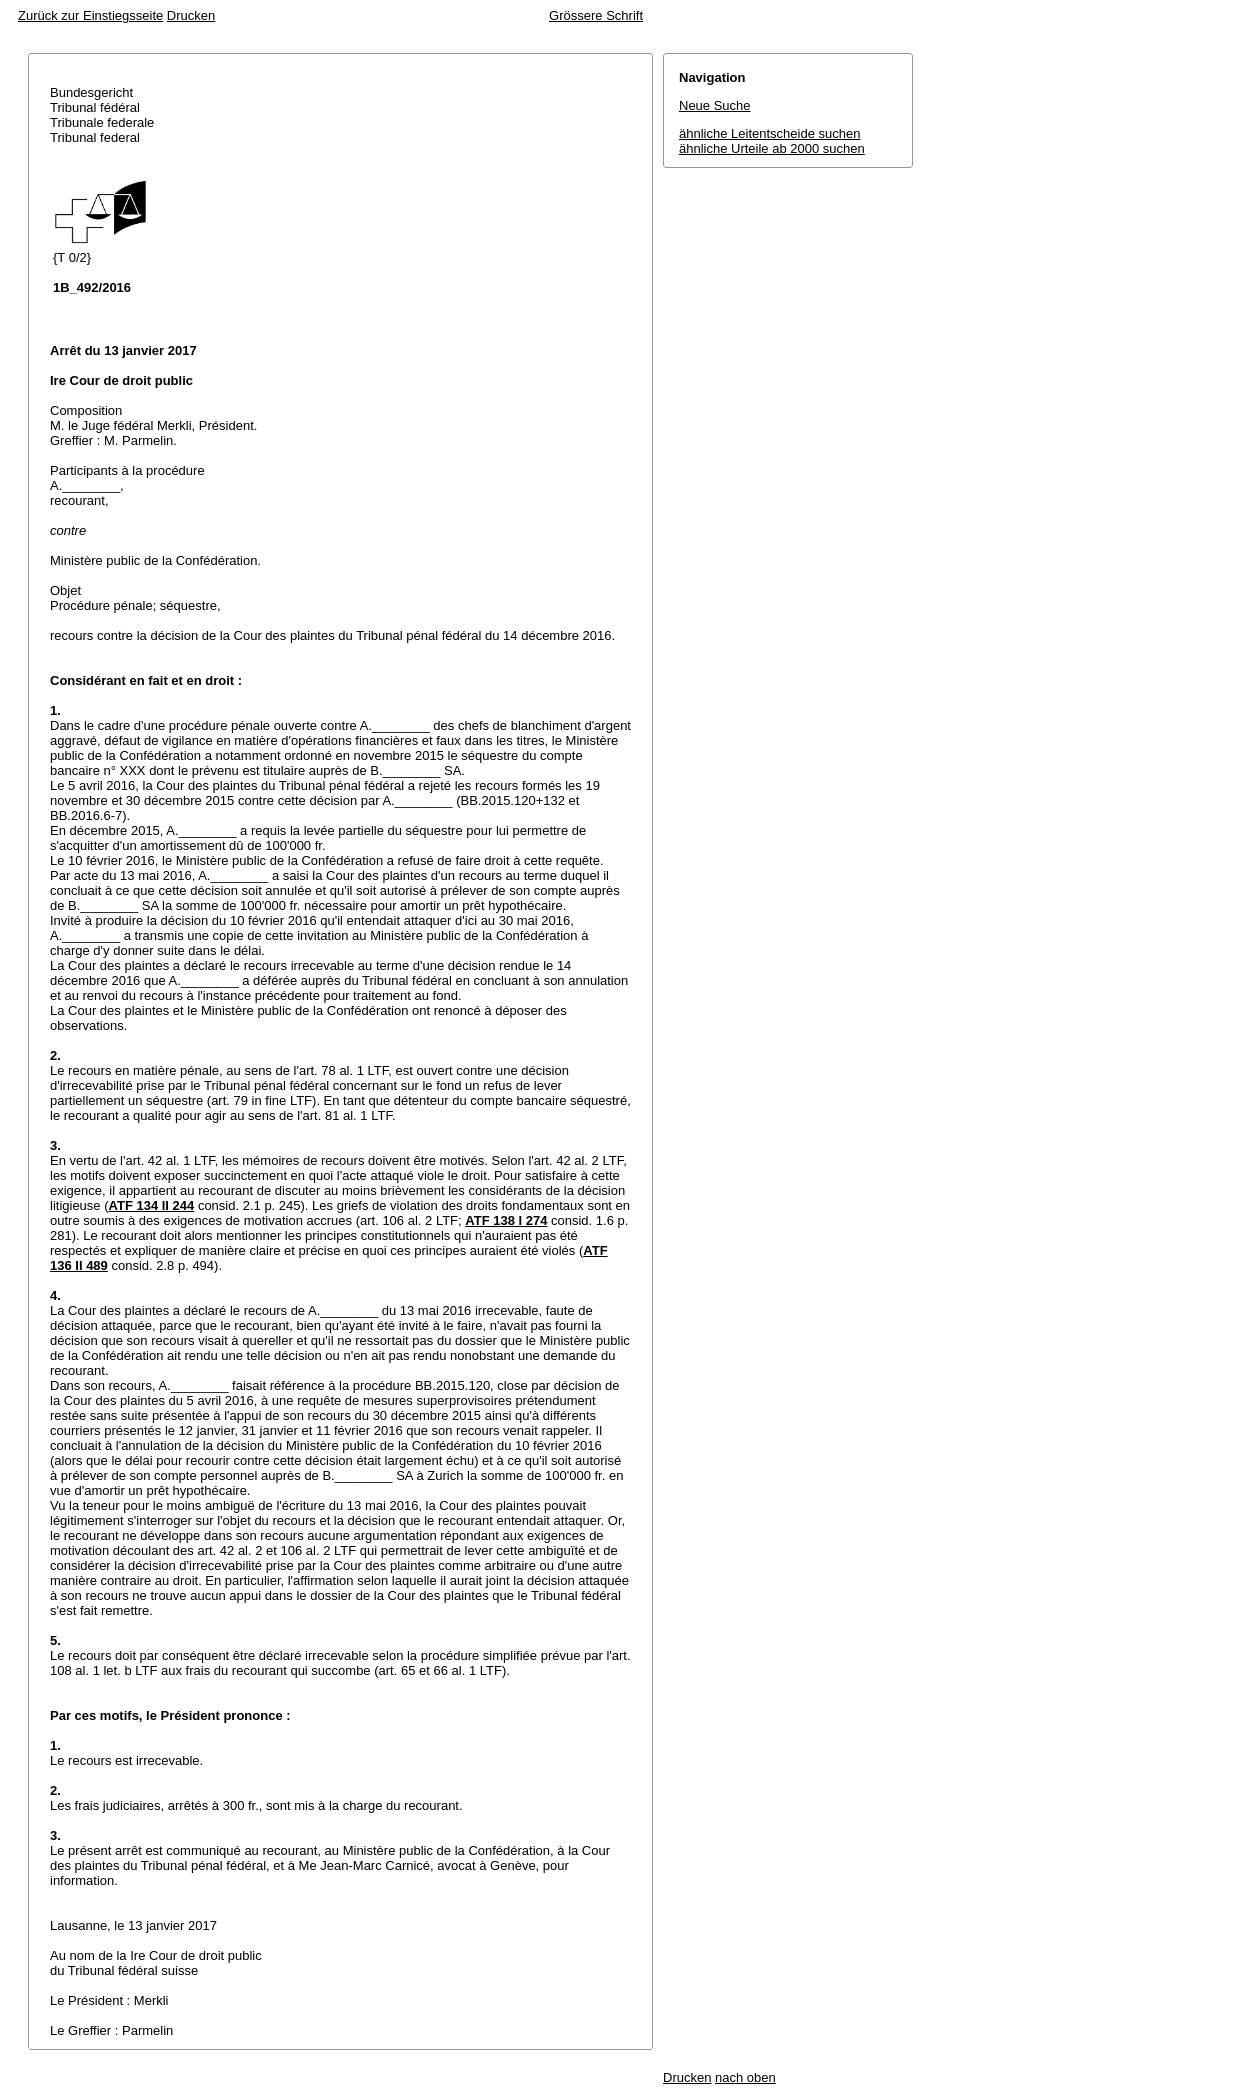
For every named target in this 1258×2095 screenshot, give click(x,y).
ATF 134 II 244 (152, 1205)
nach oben (745, 2077)
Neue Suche (715, 105)
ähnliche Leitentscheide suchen (769, 133)
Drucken (191, 15)
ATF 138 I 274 (506, 1220)
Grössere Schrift (596, 15)
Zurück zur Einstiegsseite (90, 15)
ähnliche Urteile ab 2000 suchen (772, 148)
